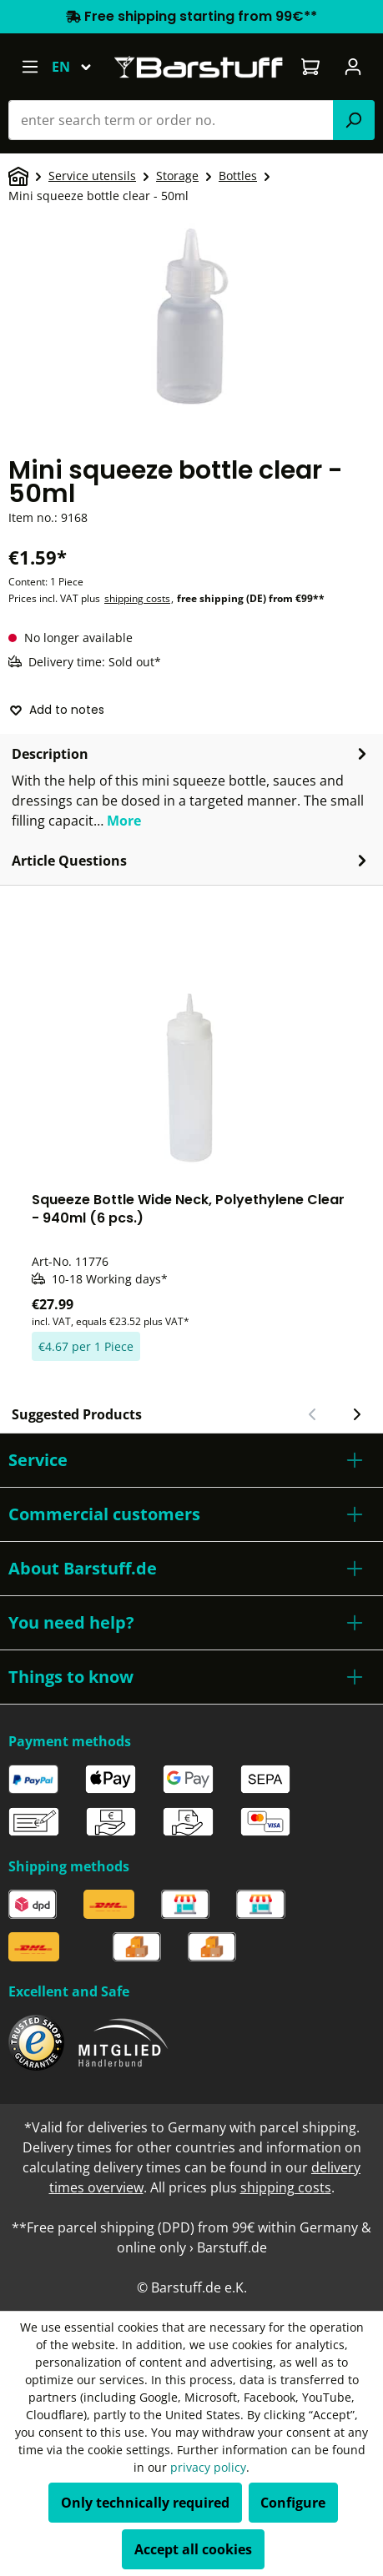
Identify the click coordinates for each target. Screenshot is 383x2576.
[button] (191, 1460)
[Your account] (353, 67)
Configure (292, 2502)
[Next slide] (356, 1414)
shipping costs (137, 598)
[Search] (354, 120)
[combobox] (171, 120)
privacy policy (208, 2467)
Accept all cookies (193, 2549)
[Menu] (29, 67)
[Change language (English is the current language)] (79, 67)
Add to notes (56, 709)
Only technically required (145, 2502)
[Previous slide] (313, 1414)
